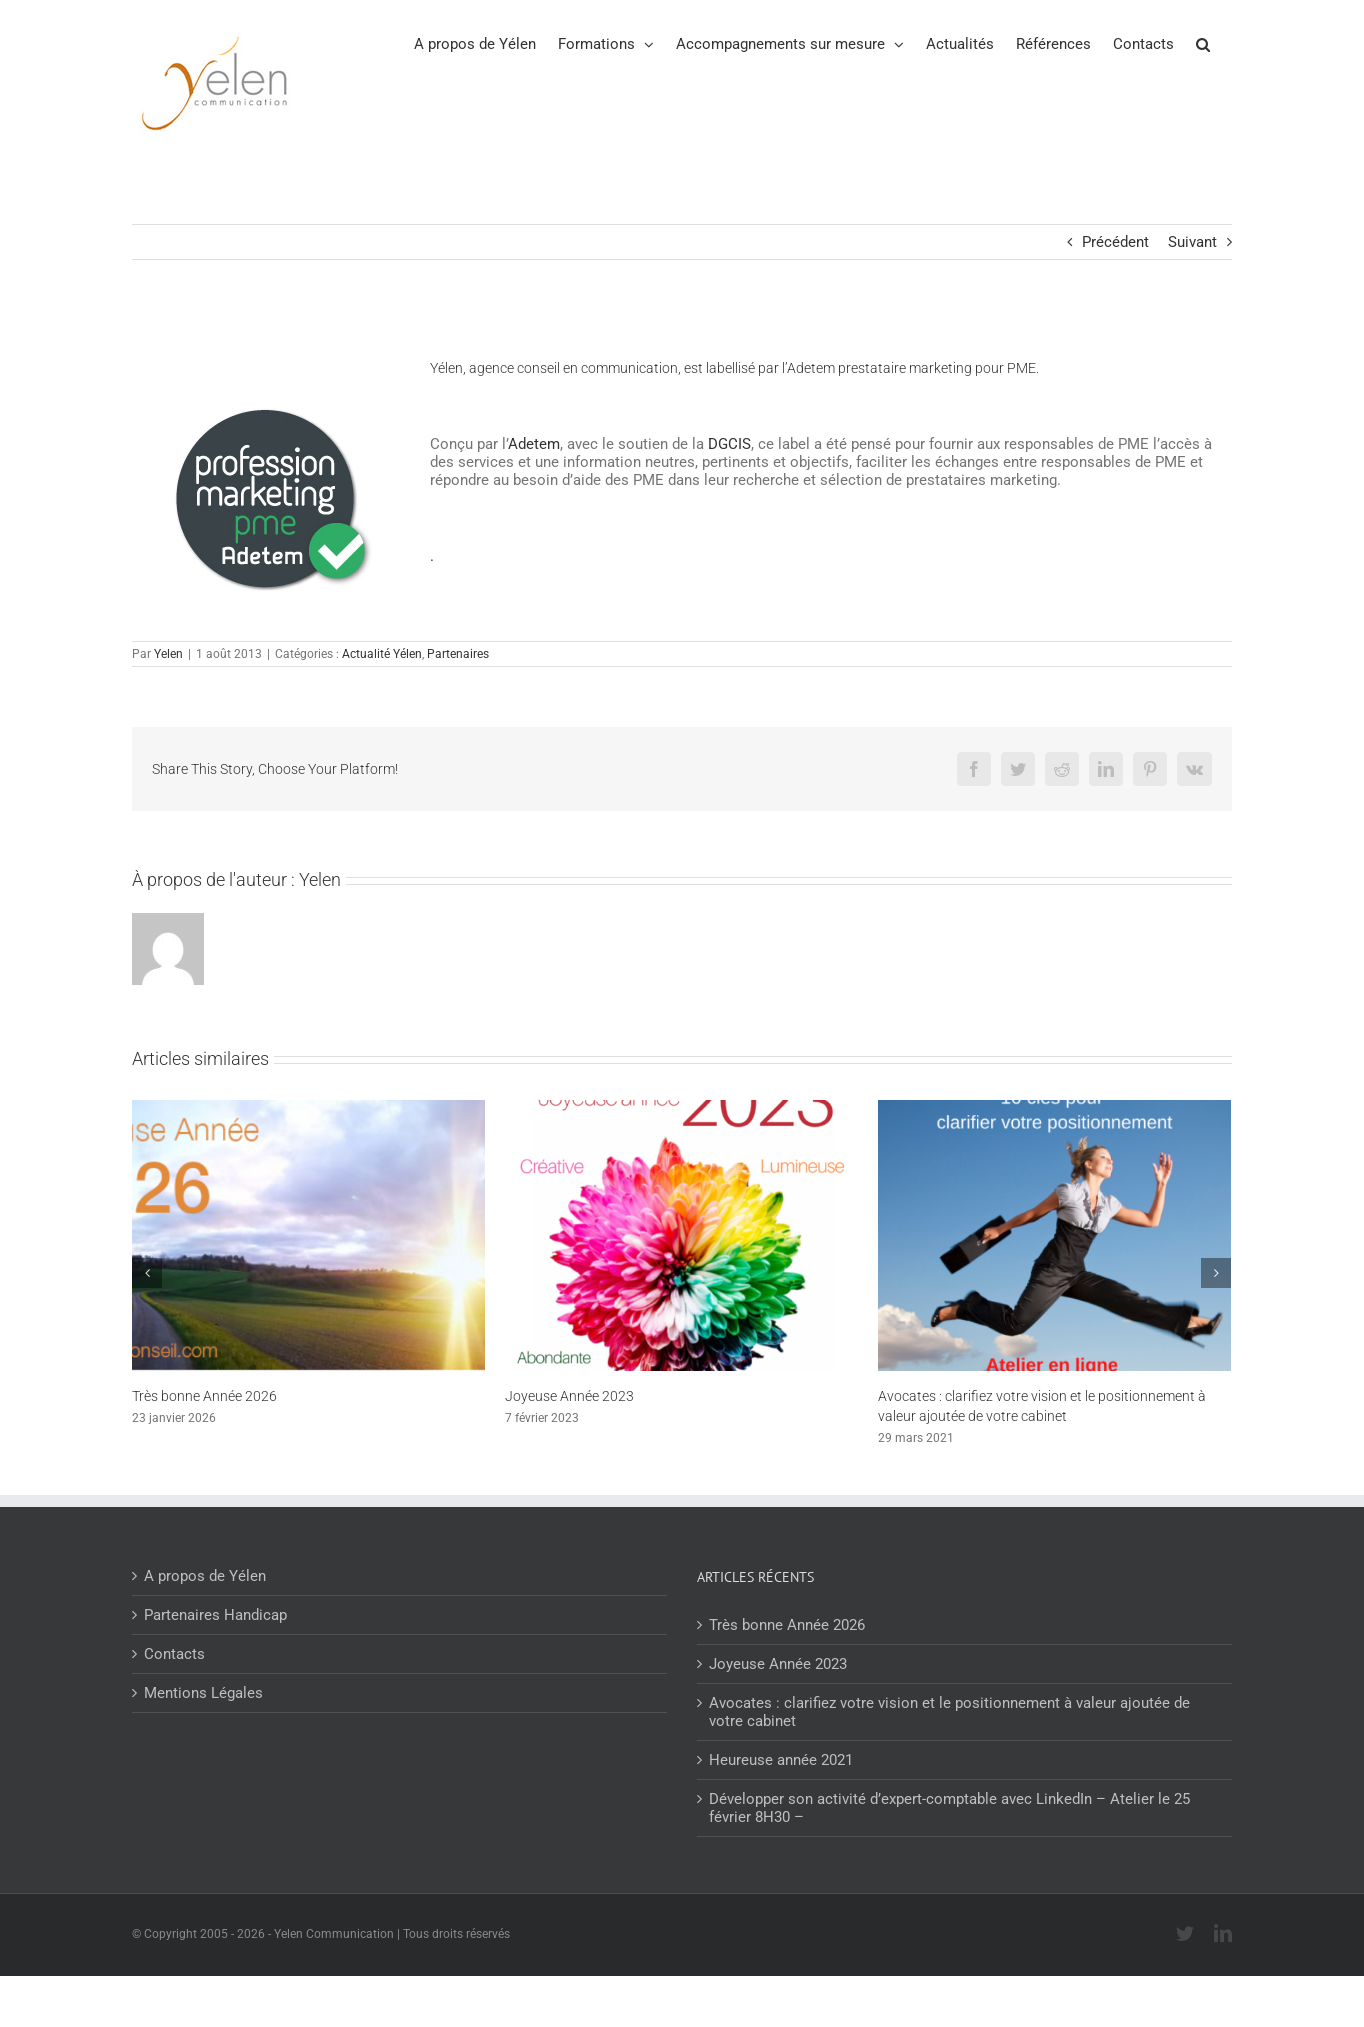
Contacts (174, 1654)
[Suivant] (1216, 1273)
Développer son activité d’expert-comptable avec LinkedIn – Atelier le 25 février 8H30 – (949, 1808)
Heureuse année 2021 (781, 1760)
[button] (1203, 43)
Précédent (1115, 242)
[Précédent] (147, 1273)
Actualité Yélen (382, 654)
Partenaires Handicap (215, 1615)
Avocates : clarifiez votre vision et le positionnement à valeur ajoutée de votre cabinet (949, 1712)
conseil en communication (597, 368)
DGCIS (729, 444)
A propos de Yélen (205, 1576)
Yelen (168, 654)
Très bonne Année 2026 (204, 1396)
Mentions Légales (203, 1693)
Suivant (1192, 242)
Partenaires (458, 654)
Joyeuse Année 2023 (569, 1396)
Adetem (534, 444)
